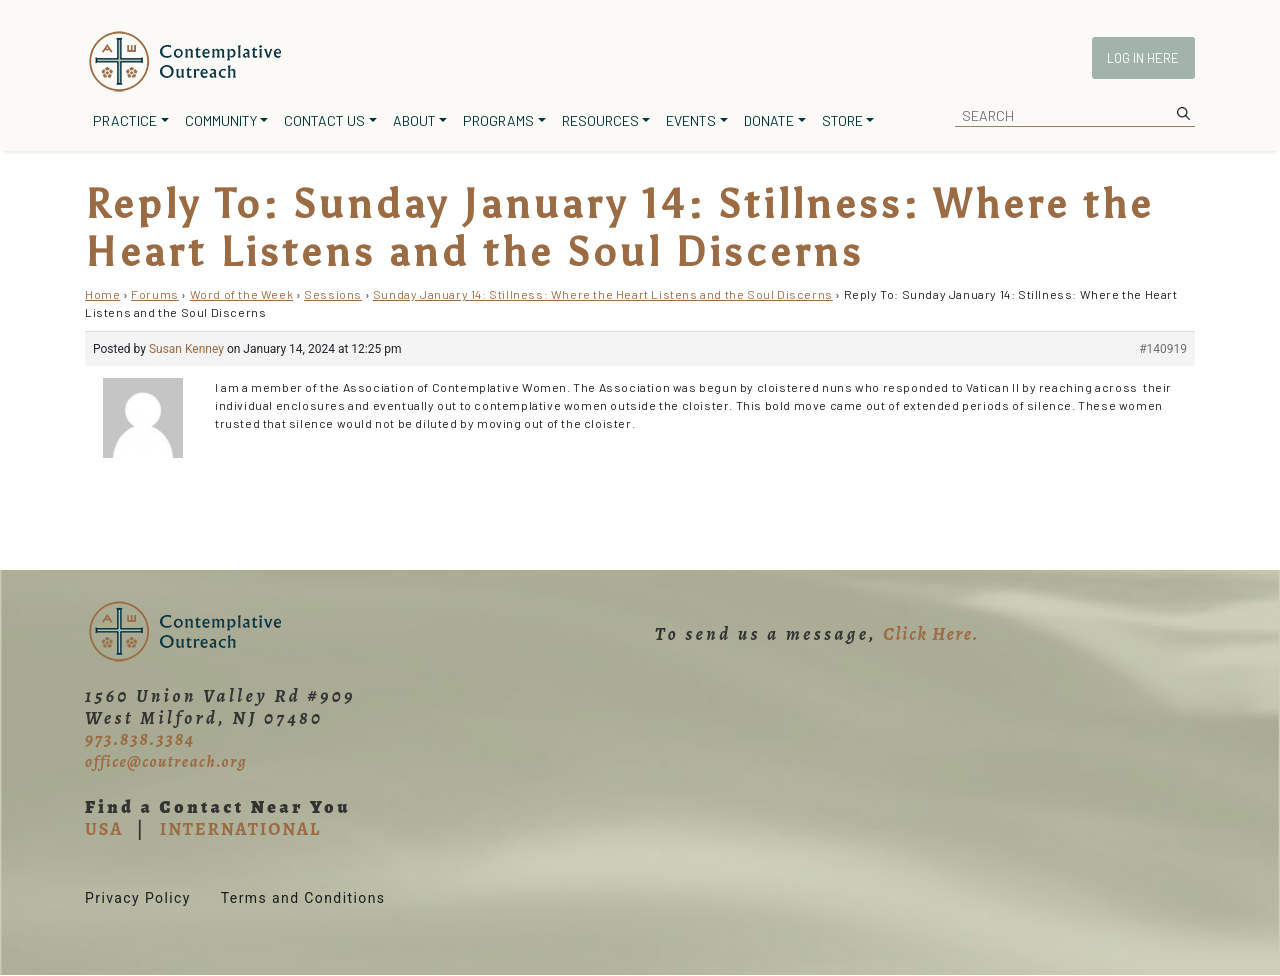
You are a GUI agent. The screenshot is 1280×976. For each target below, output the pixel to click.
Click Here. (931, 634)
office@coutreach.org (166, 762)
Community (221, 120)
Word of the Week (242, 294)
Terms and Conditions (303, 898)
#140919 (1163, 349)
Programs (498, 120)
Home (102, 294)
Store (842, 120)
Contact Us (324, 120)
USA (104, 829)
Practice (125, 120)
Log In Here (1143, 58)
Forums (155, 294)
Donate (769, 120)
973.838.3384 (140, 739)
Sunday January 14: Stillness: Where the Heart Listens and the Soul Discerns (603, 294)
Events (691, 120)
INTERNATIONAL (240, 829)
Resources (600, 120)
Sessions (333, 294)
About (414, 120)
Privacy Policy (138, 898)
